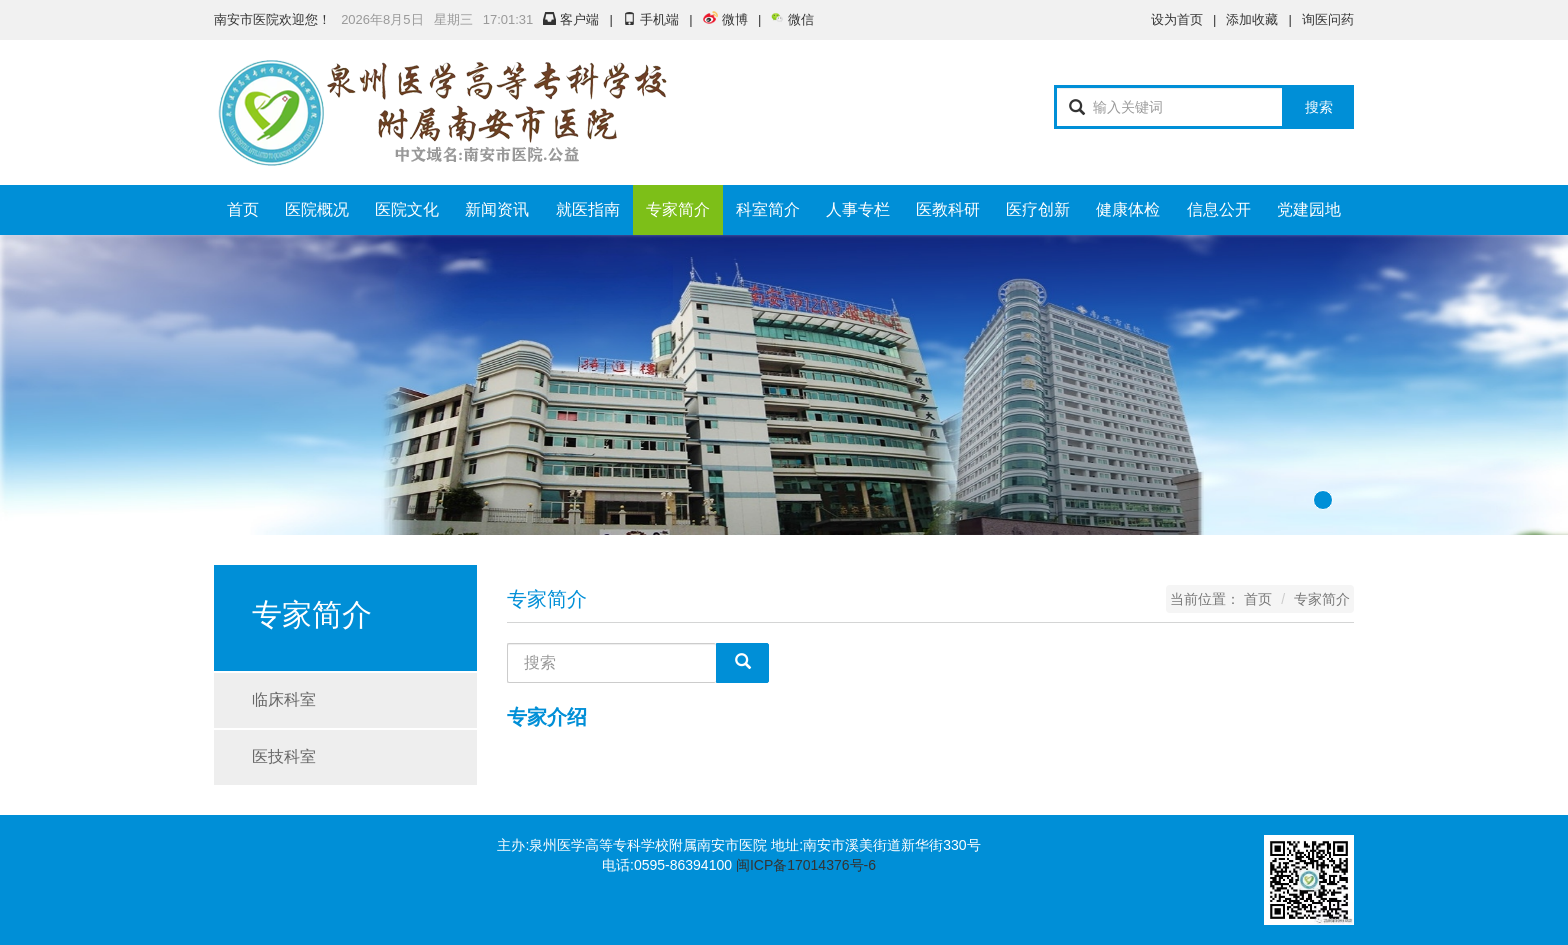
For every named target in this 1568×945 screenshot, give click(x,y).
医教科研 (948, 209)
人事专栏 (858, 209)
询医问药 (1328, 19)
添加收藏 (1252, 19)
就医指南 (588, 209)
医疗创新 (1038, 209)
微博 (725, 19)
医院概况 (317, 209)
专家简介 (678, 209)
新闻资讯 (497, 209)
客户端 (571, 19)
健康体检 (1128, 209)
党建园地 (1309, 209)
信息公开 (1219, 209)
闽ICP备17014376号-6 (806, 865)
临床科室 (284, 699)
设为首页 (1177, 19)
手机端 (651, 19)
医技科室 (284, 756)
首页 (243, 209)
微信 (792, 19)
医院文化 (407, 209)
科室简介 (768, 209)
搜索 (1319, 107)
